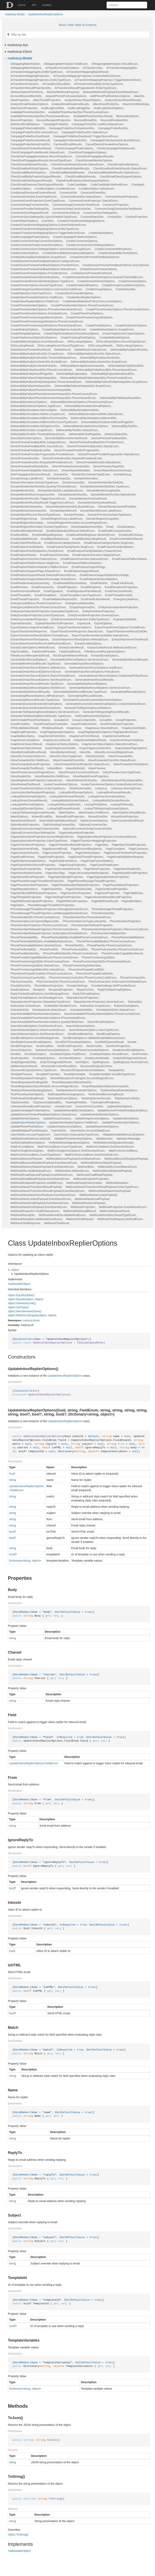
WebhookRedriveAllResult (79, 1211)
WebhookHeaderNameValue (84, 1182)
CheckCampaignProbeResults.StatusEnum (37, 152)
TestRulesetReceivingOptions (65, 1094)
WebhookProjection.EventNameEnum (122, 1207)
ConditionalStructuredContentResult (33, 192)
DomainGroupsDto (58, 478)
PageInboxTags (55, 872)
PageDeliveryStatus (87, 852)
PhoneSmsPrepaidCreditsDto (94, 973)
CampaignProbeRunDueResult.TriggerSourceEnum (85, 136)
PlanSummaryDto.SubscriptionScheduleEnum (117, 981)
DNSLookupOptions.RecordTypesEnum (121, 341)
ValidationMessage (128, 1138)
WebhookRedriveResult (114, 1211)
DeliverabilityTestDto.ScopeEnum (31, 430)
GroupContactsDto (84, 720)
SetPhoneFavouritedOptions (91, 1050)
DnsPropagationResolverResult (30, 474)
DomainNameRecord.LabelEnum (100, 510)
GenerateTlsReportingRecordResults (106, 711)
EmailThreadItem (45, 595)
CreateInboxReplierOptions (84, 297)
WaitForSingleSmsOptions (27, 1150)
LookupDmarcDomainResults (28, 800)
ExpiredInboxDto (20, 623)
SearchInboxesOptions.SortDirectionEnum (37, 1034)
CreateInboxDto (125, 289)
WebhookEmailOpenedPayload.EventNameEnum (41, 1174)
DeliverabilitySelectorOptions (28, 402)
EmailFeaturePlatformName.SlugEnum (34, 563)
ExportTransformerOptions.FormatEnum (120, 627)
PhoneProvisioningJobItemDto (82, 965)
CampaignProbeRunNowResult (30, 140)
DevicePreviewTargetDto (108, 466)
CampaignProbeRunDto (113, 128)
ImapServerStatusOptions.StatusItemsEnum (109, 744)
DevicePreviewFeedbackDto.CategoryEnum (38, 442)
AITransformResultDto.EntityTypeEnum (98, 84)
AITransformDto (92, 67)
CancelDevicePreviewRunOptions (107, 144)
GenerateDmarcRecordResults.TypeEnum (36, 683)
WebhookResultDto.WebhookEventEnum (36, 1219)
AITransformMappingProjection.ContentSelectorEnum (86, 75)
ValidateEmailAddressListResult (30, 1138)
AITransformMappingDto (121, 67)
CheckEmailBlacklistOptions (28, 172)
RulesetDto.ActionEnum (25, 1005)
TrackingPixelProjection (105, 1102)
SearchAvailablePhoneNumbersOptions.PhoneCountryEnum (102, 1013)
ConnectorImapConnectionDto (29, 204)
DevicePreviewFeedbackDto (109, 438)
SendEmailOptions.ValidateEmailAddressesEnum (94, 1038)
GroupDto (105, 720)
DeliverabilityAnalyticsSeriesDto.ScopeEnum (99, 361)
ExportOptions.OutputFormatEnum (32, 627)
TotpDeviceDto (19, 1102)
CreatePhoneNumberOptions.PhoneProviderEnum (117, 309)
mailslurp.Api (17, 45)
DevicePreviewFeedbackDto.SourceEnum (36, 446)
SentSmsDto (94, 1046)
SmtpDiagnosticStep (23, 1062)
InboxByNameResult (63, 752)
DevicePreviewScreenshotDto (70, 466)
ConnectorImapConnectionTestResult (75, 204)
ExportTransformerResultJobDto (127, 631)
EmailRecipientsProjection (121, 587)
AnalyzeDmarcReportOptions (82, 100)
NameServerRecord (23, 820)
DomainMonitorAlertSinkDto (105, 482)
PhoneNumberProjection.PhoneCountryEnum (39, 925)
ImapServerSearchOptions (126, 740)
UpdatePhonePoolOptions (26, 1126)
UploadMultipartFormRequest (28, 1130)
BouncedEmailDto (85, 120)
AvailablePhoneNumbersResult (93, 116)
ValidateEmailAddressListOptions (123, 1134)
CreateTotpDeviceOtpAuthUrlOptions (33, 337)
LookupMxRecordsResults (64, 804)
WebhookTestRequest (79, 1219)
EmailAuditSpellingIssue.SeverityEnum (90, 534)
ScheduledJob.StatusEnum (49, 1009)
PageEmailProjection (51, 856)
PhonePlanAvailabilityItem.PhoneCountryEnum (105, 941)
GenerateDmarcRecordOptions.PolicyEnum (92, 671)
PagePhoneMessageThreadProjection (91, 881)
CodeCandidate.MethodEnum (109, 184)
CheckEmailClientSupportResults (31, 180)
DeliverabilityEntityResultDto (125, 365)
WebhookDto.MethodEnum (72, 1170)
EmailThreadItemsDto (118, 595)
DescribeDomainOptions (25, 438)
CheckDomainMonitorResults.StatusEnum (77, 164)
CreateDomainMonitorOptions (96, 281)
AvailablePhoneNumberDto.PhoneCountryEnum (78, 112)
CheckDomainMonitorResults (28, 164)
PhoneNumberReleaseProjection (91, 925)
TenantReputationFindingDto (28, 1078)
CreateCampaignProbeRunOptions (75, 236)
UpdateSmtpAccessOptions (64, 1126)
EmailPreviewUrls (42, 587)
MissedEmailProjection (70, 816)
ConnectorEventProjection (121, 196)
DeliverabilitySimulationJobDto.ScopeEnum (37, 414)
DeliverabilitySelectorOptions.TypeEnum (35, 406)
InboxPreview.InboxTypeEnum (122, 772)
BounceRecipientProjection (53, 120)
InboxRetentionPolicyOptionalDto (121, 780)
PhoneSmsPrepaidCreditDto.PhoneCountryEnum (41, 973)
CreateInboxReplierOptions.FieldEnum (34, 301)
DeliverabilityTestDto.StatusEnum (77, 430)
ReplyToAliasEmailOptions (114, 989)
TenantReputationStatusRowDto (71, 1082)
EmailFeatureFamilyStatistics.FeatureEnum (94, 550)
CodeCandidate (77, 184)
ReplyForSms (85, 989)
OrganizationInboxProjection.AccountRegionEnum (41, 836)
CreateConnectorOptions (81, 241)
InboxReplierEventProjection (91, 776)
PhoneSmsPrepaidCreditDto (86, 969)
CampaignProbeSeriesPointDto (30, 144)
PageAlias (101, 844)
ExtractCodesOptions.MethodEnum (32, 647)
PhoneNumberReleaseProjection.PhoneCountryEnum (44, 929)
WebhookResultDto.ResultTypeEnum (112, 1215)
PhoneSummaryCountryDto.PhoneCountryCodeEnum (82, 977)
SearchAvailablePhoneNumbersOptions (35, 1013)
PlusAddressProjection (49, 985)
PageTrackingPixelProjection (63, 897)
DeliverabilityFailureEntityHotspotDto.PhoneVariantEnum (46, 381)
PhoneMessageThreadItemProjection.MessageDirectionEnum (49, 909)
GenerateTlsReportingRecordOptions (87, 707)
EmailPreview (19, 587)
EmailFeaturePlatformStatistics (82, 563)
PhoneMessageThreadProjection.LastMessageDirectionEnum (49, 913)
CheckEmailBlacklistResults (66, 172)
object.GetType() (18, 1307)
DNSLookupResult (22, 345)
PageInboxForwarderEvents (62, 868)
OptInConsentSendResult (127, 820)
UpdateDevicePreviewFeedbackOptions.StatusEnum (43, 1114)
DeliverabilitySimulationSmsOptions (85, 426)
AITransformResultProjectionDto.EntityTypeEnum (85, 88)
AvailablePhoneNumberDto (27, 112)
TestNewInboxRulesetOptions (118, 1090)
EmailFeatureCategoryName (62, 542)
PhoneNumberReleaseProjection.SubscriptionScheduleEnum (48, 933)
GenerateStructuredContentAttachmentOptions (92, 699)
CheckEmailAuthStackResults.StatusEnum (120, 168)
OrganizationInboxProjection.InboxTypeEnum (38, 840)
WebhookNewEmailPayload (92, 1199)
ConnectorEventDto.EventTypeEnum (33, 196)
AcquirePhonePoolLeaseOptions (65, 96)
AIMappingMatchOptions (25, 67)
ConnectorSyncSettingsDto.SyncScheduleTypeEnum (43, 216)
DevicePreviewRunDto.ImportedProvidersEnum (72, 458)
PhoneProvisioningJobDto (98, 957)
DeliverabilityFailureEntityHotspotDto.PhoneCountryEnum (96, 377)
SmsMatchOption (35, 1054)
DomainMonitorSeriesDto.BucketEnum (70, 506)
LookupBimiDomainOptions (76, 792)
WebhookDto (86, 1166)
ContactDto (114, 216)
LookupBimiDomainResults (114, 792)
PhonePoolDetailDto (23, 949)
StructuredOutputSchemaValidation (82, 1070)
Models (46, 5)
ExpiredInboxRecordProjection (54, 623)
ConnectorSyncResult (65, 212)
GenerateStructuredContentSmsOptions (35, 707)
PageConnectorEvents (24, 852)
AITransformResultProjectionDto (30, 88)
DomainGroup (122, 474)
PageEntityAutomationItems (27, 860)
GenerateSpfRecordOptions (128, 691)
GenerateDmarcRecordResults (94, 679)
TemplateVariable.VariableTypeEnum (112, 1074)
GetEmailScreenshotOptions (93, 716)
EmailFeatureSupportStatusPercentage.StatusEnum (43, 579)
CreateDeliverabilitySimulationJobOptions (68, 253)
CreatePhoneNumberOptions (28, 305)
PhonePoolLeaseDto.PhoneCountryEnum (117, 949)
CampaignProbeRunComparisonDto (71, 128)
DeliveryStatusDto (116, 434)
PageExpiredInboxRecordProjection (32, 864)
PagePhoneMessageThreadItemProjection (37, 881)
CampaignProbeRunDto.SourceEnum (34, 132)
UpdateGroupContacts (57, 1118)
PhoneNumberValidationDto (108, 933)
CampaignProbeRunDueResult (29, 136)
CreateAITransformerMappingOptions (80, 220)
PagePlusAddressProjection (120, 885)
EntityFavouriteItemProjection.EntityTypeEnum (80, 619)
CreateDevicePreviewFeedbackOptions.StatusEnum (43, 269)
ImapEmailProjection (23, 732)
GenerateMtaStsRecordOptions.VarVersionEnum (99, 687)
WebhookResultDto (22, 1215)
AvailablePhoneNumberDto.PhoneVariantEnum (40, 116)
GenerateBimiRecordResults (130, 659)
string (12, 1480)
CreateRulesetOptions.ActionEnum (64, 329)
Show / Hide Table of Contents (77, 25)
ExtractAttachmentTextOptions (29, 639)
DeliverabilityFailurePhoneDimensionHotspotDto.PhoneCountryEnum (53, 393)
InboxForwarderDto (120, 756)
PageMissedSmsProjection (27, 877)
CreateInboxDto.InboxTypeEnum (30, 293)
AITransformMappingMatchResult (87, 71)
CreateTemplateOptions (25, 333)
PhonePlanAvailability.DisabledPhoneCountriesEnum (74, 937)
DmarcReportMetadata (75, 470)
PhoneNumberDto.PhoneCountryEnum (34, 917)
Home (22, 5)
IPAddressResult (52, 728)
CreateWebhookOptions (114, 337)
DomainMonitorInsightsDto (103, 490)
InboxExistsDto (95, 756)
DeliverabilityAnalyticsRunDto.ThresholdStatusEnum (43, 357)
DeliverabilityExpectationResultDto (112, 373)
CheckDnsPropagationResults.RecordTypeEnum (41, 160)
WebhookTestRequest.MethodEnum (119, 1219)
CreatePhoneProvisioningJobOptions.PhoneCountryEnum (46, 321)
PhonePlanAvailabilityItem (127, 937)
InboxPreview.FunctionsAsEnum (78, 772)
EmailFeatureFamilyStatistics (115, 546)
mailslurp (27, 1320)
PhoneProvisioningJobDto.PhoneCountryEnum (39, 961)
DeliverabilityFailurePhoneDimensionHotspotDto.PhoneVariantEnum (53, 398)
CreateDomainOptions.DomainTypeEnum (36, 285)
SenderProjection (21, 1046)
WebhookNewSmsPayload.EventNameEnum (38, 1207)
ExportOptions (103, 623)
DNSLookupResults (100, 345)
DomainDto (61, 474)
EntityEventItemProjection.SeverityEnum (93, 615)
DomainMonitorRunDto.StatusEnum (113, 494)
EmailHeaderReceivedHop (70, 583)
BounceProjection (21, 120)
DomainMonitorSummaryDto (28, 510)
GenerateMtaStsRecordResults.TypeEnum (80, 691)
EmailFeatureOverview (54, 554)
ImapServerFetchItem (52, 736)
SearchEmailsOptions (100, 1021)
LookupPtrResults (122, 804)
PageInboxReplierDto (127, 868)
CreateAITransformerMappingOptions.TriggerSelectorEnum (47, 232)
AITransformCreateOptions (62, 67)
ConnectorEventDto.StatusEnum (81, 196)
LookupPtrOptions (95, 804)
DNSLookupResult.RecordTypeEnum (61, 345)
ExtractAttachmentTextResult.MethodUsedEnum (40, 643)
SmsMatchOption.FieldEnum (68, 1054)
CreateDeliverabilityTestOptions (117, 253)
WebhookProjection (83, 1207)
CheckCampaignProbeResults (116, 148)
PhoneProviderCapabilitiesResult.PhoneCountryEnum (44, 957)
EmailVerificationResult (95, 599)
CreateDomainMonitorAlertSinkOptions (34, 277)
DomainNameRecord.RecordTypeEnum (35, 514)
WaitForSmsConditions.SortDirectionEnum (91, 1154)
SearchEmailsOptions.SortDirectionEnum (36, 1025)
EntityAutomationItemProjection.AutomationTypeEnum (44, 611)
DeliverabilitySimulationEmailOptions (88, 406)
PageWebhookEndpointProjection (31, 901)
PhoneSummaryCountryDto (27, 977)
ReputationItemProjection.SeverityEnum (99, 1001)
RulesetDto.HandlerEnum (60, 1005)
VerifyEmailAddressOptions (27, 1142)
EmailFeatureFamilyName (26, 546)
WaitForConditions (22, 1146)
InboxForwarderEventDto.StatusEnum (112, 760)
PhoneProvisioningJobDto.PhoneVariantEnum (102, 961)
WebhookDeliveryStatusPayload (101, 1162)
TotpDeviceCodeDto (126, 1098)
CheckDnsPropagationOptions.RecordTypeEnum (41, 156)
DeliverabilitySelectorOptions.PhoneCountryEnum (81, 402)
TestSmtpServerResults (95, 1098)
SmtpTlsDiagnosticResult (55, 1062)
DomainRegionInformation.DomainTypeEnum (38, 526)
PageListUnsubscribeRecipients (89, 872)
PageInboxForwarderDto (25, 868)
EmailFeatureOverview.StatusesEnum (84, 559)
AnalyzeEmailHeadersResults (70, 104)
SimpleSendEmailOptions (128, 1050)
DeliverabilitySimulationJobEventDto (93, 418)
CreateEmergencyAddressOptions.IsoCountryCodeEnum (46, 289)
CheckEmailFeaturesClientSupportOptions (82, 180)
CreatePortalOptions (98, 325)
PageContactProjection (57, 852)
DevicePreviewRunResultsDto (29, 466)
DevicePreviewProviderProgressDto (76, 450)
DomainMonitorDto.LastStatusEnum (60, 490)
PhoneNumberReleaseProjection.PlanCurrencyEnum (115, 929)
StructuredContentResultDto (58, 1066)
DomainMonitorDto (22, 490)
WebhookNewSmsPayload (89, 1203)
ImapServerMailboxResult (90, 740)
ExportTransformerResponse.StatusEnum (76, 631)
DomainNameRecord (63, 510)
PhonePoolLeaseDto (75, 949)
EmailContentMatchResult (126, 538)
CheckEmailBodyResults (80, 176)
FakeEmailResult (70, 651)
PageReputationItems (24, 889)
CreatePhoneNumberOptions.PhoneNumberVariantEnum (46, 309)
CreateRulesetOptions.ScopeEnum (112, 329)
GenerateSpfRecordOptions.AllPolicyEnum (37, 695)
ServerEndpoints (20, 1050)
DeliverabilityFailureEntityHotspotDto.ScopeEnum (116, 381)
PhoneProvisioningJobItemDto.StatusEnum (37, 969)
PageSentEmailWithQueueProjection (33, 893)
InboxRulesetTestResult (25, 784)
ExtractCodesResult (71, 647)
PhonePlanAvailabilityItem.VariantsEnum (35, 945)
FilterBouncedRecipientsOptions (104, 651)
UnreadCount (63, 1106)
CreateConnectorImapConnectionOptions (36, 241)
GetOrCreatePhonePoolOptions (30, 720)
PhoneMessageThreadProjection (112, 909)
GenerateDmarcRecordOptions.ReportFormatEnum (42, 675)
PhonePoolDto (49, 949)
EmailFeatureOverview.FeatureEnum (33, 559)
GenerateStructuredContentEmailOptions (36, 703)
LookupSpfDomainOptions (26, 808)
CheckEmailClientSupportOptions (120, 176)
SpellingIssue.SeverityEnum (130, 1062)
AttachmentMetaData (135, 104)
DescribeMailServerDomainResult (66, 438)
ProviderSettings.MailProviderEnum (113, 985)
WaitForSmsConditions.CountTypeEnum (35, 1154)
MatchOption (67, 812)
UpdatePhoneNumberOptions (120, 1122)
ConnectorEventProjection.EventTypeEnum (37, 200)
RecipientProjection (60, 989)
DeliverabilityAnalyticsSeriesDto (100, 357)
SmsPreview (140, 1054)
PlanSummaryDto (21, 981)
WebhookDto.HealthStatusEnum (30, 1170)
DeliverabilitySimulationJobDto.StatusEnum (96, 414)
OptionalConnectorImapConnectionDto (34, 828)
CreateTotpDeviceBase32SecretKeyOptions (71, 333)
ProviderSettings (77, 985)
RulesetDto (135, 1001)
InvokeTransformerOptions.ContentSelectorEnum (112, 784)
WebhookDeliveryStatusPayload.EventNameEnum (42, 1166)
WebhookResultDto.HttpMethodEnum (62, 1215)
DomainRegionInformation (26, 522)
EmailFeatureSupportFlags (88, 567)
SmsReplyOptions (43, 1058)
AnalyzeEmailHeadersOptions (29, 104)
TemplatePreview (21, 1074)
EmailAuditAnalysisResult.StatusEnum (70, 530)
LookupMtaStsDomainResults (110, 800)
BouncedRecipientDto (114, 120)
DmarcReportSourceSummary (113, 470)
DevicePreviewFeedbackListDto (30, 450)
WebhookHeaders (117, 1182)
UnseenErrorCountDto (89, 1106)
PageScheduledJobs (79, 889)
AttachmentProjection (23, 108)
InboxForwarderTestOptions (130, 764)
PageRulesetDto (51, 889)
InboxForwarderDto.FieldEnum (29, 760)
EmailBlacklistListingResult (89, 538)
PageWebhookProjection (72, 901)
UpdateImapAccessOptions (92, 1118)
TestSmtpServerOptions (62, 1098)
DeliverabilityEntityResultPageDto (31, 373)
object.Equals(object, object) (25, 1299)
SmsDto (15, 1054)
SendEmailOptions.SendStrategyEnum (34, 1038)
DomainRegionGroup (23, 518)
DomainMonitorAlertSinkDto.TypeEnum (104, 486)
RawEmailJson (19, 989)
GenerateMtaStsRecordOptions (87, 683)
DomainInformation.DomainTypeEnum (34, 482)
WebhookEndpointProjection (91, 1178)
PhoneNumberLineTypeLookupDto (84, 921)
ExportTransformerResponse (28, 631)
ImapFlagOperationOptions (57, 732)
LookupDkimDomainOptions (28, 796)
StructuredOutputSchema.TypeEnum (33, 1070)
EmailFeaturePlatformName (129, 559)
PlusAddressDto (20, 985)
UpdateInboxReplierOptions (45, 14)
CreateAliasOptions (101, 232)
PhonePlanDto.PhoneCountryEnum (109, 945)
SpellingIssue (100, 1062)
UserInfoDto (58, 1130)
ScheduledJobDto (81, 1009)
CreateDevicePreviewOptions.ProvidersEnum (38, 273)
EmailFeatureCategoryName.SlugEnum (109, 542)
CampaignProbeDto (55, 124)
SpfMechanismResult (23, 1066)
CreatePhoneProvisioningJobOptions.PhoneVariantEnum (46, 325)
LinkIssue (101, 788)
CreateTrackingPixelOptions (78, 337)
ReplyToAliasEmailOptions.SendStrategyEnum (39, 993)
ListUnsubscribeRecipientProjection (32, 792)
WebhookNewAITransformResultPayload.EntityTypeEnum (101, 1186)
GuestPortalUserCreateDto (50, 724)
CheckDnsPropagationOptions (87, 152)
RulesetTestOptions (126, 1005)
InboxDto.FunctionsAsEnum (28, 756)
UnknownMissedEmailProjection (30, 1106)
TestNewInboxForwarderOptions (76, 1090)
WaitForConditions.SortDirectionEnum (110, 1146)
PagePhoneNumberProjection (29, 885)
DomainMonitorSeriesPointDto (117, 506)
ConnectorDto (68, 192)
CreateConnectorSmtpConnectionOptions (36, 245)
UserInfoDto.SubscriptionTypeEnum (76, 1134)
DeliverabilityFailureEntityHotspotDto (33, 377)
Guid (12, 1473)
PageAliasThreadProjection (129, 844)
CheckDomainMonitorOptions (93, 160)
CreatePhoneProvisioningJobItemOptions (36, 317)
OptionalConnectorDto (93, 824)
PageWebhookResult (104, 901)
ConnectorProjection (116, 204)
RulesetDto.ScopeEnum (95, 1005)
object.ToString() (18, 2534)
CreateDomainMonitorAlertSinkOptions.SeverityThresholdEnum (103, 277)
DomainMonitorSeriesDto (26, 506)
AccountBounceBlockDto (26, 96)
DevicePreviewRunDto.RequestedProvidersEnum (41, 462)
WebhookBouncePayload (26, 1158)
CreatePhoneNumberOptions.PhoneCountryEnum (82, 305)
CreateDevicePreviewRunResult (91, 273)
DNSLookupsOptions (129, 345)
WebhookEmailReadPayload (94, 1174)
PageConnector (138, 848)
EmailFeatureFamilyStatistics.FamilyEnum (36, 550)
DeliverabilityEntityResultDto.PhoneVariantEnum (106, 369)
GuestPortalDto (20, 724)
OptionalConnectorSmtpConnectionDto (87, 828)
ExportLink (83, 623)
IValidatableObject (19, 1283)
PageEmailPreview (22, 856)
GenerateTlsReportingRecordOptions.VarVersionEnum (44, 711)
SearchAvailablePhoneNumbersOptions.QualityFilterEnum (47, 1021)
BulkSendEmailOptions (24, 124)
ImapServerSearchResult (26, 744)
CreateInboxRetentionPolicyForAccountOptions (92, 301)
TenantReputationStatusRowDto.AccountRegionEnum (44, 1086)
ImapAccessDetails (134, 728)
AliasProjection (19, 100)
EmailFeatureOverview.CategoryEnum (96, 554)
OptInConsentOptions (94, 820)
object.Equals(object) (21, 1295)
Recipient (39, 989)
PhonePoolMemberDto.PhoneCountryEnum (70, 953)
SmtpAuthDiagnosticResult (130, 1058)
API (34, 5)
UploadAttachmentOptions (101, 1126)
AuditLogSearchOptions (109, 108)
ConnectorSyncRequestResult (29, 212)
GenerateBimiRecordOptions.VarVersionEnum (79, 659)
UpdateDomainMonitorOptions (99, 1114)
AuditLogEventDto (52, 108)
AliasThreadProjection (47, 100)
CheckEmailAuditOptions (123, 164)
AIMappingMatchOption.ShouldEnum (114, 63)
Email (109, 526)
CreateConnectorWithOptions (112, 249)
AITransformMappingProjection (29, 75)
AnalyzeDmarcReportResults (123, 100)
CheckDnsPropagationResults (94, 156)
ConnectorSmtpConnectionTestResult (117, 208)
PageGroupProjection (72, 864)
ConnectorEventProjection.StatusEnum (93, 200)
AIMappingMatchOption (25, 63)
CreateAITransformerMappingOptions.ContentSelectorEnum (48, 224)
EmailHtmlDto (99, 583)
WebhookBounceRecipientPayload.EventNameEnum (43, 1162)
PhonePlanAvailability (24, 937)
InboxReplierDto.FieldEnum (52, 776)
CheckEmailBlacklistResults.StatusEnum (113, 172)
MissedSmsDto (97, 816)
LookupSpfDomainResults (63, 808)
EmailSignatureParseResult (84, 591)
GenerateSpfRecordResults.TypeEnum (34, 699)
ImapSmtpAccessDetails (60, 748)
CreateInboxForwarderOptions (74, 293)
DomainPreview (74, 514)
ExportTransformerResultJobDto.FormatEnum (39, 635)
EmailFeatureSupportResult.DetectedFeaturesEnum (43, 575)
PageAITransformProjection (27, 844)
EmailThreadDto (20, 595)
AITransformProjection (24, 84)
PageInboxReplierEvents (26, 872)
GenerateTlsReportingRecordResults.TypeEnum (40, 716)
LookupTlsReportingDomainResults (32, 812)
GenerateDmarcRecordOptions (83, 663)
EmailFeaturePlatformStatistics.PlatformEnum (39, 567)
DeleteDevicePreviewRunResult (30, 349)
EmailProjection (67, 587)
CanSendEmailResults (67, 144)
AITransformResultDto (56, 84)
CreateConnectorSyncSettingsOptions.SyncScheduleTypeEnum (50, 249)
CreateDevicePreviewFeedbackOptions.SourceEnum (115, 265)
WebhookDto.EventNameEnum (117, 1166)
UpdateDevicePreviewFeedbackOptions (122, 1110)
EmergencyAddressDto (79, 603)
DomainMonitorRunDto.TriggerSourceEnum (37, 498)
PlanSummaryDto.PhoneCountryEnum (60, 981)
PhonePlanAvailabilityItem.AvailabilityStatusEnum (41, 941)
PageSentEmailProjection (111, 889)
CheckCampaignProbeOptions (74, 148)
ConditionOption (20, 188)
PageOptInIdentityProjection (65, 877)
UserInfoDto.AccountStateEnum (90, 1130)
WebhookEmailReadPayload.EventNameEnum (39, 1178)
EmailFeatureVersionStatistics (98, 579)
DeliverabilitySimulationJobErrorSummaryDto (38, 418)
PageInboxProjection (97, 868)
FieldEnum (16, 1490)
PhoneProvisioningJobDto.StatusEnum (34, 965)
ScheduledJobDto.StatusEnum (115, 1009)
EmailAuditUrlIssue (130, 534)
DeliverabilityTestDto (124, 426)
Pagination (17, 905)
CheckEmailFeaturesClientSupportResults (36, 184)
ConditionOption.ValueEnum (96, 188)
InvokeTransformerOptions (60, 784)
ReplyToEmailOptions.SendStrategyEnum (36, 997)
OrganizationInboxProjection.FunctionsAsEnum (106, 836)
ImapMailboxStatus (22, 736)
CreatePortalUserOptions (131, 325)
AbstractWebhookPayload (62, 92)
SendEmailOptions (108, 1034)
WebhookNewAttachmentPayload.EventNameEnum (42, 1195)
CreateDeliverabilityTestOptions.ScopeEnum (38, 257)
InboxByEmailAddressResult (28, 752)
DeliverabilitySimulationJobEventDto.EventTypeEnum (44, 422)
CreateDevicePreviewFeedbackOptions (94, 257)
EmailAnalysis (126, 526)
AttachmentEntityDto (106, 104)
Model (36, 1320)
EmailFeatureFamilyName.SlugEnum (70, 546)
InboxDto (85, 752)
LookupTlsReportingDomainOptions (106, 808)
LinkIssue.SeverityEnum (126, 788)
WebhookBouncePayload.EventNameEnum (73, 1158)
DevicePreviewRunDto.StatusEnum (98, 462)
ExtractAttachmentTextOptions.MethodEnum (80, 639)
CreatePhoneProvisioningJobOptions (89, 317)
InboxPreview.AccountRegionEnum (32, 772)
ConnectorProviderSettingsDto (29, 208)
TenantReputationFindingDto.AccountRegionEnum (81, 1078)
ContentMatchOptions (24, 220)
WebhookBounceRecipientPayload (126, 1158)
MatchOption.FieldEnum (94, 812)
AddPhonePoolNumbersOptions (110, 96)
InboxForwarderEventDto (68, 760)
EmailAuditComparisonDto (114, 530)
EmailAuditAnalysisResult (26, 530)
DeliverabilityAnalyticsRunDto (128, 349)
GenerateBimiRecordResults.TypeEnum (35, 663)
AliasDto (139, 96)
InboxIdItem (54, 768)
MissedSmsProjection (124, 816)
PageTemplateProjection (25, 897)
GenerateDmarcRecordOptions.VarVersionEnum (40, 679)
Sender (131, 1042)
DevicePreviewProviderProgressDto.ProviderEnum (42, 454)
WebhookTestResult (56, 1223)
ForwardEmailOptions (104, 655)
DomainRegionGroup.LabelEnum (61, 518)
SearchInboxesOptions (80, 1025)
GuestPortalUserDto (83, 724)
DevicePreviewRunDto (24, 458)
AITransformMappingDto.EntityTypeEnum (36, 71)
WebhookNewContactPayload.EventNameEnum (40, 1199)
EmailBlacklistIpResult (55, 538)
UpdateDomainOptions (24, 1118)
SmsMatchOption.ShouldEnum (108, 1054)
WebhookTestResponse (25, 1223)
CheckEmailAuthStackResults (70, 168)
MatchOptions (19, 816)
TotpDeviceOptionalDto (47, 1102)
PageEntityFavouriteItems (97, 860)
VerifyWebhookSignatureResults (113, 1142)
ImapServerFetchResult (84, 736)
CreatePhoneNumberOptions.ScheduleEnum (38, 313)
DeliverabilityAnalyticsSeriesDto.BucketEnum (38, 361)
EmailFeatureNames (23, 554)
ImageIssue (74, 728)
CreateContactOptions (24, 253)
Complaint (137, 184)
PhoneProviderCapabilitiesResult (122, 953)
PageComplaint (115, 848)
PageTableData (133, 893)
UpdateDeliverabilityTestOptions (73, 1110)
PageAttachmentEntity (24, 848)
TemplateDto (116, 1070)
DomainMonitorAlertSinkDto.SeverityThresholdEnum (43, 486)
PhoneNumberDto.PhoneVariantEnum (87, 917)
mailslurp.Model (15, 14)
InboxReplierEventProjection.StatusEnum (36, 780)
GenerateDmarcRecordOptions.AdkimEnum (37, 667)
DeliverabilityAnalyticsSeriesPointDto (33, 365)
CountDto (47, 220)
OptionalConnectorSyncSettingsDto (32, 832)
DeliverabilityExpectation (71, 373)
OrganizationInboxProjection (76, 832)
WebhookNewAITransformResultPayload (36, 1186)
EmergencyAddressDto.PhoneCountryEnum (38, 607)
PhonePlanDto (74, 945)
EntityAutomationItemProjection (118, 607)
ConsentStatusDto (92, 216)
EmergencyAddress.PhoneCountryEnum (35, 603)
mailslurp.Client (19, 51)
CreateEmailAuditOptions (82, 285)
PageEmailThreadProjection (85, 856)
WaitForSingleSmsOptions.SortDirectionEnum (76, 1150)
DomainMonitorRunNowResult (97, 502)
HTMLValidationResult (24, 728)
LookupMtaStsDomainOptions (70, 800)
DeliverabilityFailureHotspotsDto (30, 385)
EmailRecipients (91, 587)
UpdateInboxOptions (126, 1118)
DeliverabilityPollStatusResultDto (120, 398)
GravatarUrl (61, 720)
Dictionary (15, 1560)
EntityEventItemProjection (98, 611)
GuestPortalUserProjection (117, 724)
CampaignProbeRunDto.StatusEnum (84, 132)
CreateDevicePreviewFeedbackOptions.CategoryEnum (45, 261)
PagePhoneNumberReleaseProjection (75, 885)
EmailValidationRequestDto (60, 599)
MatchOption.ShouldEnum (129, 812)
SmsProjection (19, 1058)
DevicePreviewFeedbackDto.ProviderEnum (96, 442)
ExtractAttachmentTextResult (130, 639)
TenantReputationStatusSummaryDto (105, 1086)
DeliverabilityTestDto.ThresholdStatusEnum (37, 434)
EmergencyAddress (125, 599)
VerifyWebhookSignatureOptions (68, 1142)
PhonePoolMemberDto (24, 953)
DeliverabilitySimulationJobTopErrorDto (35, 426)
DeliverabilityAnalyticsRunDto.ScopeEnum (37, 353)
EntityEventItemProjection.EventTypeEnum (37, 615)
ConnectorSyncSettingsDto (100, 212)
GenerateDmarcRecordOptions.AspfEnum (95, 667)
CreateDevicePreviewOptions (98, 269)
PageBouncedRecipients (86, 848)
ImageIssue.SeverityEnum (101, 728)
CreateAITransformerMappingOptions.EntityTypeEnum (44, 228)
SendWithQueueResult (109, 1042)
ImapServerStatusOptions (62, 744)
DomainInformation (86, 478)
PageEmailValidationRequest (125, 856)
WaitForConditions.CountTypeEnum (59, 1146)
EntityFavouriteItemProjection (28, 619)
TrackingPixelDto (76, 1102)
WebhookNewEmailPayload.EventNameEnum (39, 1203)
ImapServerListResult (56, 740)
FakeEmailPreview (44, 651)
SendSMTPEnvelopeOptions (73, 1042)
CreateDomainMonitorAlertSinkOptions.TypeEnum (41, 281)
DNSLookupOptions (79, 341)
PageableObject (131, 901)
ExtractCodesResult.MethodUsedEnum (112, 647)
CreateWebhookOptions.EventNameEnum (37, 341)
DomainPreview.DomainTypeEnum (109, 514)
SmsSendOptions (70, 1058)
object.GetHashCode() (22, 1303)
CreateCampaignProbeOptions (29, 236)
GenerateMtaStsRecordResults (30, 691)
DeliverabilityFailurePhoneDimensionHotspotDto (40, 389)
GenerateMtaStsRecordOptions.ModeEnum (37, 687)
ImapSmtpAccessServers (95, 748)
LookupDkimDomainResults (66, 796)
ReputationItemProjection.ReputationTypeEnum (40, 1001)
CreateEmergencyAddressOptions (123, 285)
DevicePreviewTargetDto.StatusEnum (34, 470)
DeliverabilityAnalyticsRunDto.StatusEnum (93, 353)
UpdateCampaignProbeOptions (30, 1110)
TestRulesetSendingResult (27, 1098)
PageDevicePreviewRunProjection (125, 852)
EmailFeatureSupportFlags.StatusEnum (35, 571)
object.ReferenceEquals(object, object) (32, 1315)
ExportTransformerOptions (74, 627)
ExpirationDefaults (124, 619)
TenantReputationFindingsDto (29, 1082)
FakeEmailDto (19, 651)
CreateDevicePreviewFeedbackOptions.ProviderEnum (44, 265)
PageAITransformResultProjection (70, 844)
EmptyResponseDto (82, 607)
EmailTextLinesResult (118, 591)
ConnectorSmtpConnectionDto (71, 208)
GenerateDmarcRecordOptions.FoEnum (35, 671)
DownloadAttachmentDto (86, 526)
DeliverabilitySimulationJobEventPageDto (107, 422)
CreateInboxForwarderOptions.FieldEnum (36, 297)
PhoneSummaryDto (132, 977)
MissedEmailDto (42, 816)
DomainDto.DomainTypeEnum (91, 474)
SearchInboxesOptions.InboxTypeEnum (94, 1029)
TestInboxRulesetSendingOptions (31, 1090)
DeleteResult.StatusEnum (90, 349)
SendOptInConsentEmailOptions (30, 1042)
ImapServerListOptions (24, 740)
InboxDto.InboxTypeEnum (65, 756)
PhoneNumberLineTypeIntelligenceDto (34, 921)
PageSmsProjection (107, 893)
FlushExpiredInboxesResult (70, 655)
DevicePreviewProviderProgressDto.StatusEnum (108, 454)
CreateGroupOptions (99, 289)
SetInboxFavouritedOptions (52, 1050)
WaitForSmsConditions (123, 1150)
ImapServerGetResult (116, 736)
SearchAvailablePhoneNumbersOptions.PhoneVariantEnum (47, 1017)
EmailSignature (53, 591)
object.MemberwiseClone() (25, 1311)
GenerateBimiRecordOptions (28, 659)
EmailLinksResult (122, 583)
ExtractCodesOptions (88, 643)
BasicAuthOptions (127, 116)
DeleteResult (62, 349)
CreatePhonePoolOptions (87, 313)
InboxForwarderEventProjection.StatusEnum (82, 764)
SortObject (82, 1062)
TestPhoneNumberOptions (27, 1094)
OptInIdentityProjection (24, 824)
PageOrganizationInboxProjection (108, 877)
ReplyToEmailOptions (86, 993)
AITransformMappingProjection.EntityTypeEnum (40, 80)
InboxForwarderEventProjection (30, 764)
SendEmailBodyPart (80, 1034)
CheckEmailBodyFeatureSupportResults (35, 176)
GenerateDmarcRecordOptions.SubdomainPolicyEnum (113, 675)
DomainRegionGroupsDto (102, 518)
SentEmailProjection (69, 1046)
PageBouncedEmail (54, 848)
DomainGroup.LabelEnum (26, 478)
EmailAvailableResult (23, 538)
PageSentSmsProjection (76, 893)
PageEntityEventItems (63, 860)
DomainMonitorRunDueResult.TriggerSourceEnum (42, 502)
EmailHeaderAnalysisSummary (29, 583)
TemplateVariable (74, 1074)
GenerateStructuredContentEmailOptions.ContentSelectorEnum (106, 703)
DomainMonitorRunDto (72, 494)
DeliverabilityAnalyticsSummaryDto (82, 365)
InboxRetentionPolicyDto (81, 780)
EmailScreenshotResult (25, 591)
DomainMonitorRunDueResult (88, 498)
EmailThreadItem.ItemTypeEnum (80, 595)
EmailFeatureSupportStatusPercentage (104, 575)
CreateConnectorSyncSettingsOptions (90, 245)
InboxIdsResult (75, 768)
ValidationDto (104, 1138)
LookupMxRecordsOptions (27, 804)
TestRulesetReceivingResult (105, 1094)
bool (11, 1531)
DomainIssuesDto (73, 482)
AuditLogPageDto (79, 108)
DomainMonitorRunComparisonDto (32, 494)
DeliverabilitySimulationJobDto (80, 410)
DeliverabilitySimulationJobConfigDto (33, 410)
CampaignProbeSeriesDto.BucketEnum (115, 140)
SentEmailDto (44, 1046)
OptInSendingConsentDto (59, 824)
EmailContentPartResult (25, 542)
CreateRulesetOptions (24, 329)
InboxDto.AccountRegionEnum (113, 752)
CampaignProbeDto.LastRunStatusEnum (97, 124)
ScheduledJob (19, 1009)
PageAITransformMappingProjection (93, 840)
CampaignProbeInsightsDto (27, 128)
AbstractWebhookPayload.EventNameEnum (110, 92)
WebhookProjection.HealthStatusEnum (34, 1211)
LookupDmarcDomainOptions (106, 796)
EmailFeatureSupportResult (81, 571)
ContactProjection (136, 216)
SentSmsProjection (118, 1046)
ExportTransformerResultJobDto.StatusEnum (100, 635)
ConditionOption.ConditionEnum (55, 188)
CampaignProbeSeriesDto (69, 140)
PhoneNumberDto (103, 913)
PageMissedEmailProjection (129, 872)
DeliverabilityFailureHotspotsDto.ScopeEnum (82, 385)
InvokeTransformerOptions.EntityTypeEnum (37, 788)
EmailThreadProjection (24, 599)
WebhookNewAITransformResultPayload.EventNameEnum (47, 1190)
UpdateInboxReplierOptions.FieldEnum (73, 1122)
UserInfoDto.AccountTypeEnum (30, 1134)
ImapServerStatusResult (25, 748)
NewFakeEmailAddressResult (57, 820)
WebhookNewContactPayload (98, 1195)
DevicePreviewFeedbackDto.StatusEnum (92, 446)
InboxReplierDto (20, 776)
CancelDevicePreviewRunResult (30, 148)
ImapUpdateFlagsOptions (131, 748)
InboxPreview (96, 768)
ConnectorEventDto (93, 192)
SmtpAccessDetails (97, 1058)
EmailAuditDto (19, 534)
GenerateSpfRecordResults (85, 695)
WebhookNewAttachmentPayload (109, 1190)
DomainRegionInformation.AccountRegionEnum (77, 522)
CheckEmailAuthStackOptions (29, 168)
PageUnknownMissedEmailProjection (108, 897)
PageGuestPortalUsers (104, 864)
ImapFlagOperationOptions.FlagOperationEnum (108, 732)
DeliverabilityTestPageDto (85, 434)
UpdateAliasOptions (119, 1106)
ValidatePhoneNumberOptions (73, 1138)
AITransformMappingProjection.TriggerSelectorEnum (107, 80)
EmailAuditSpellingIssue (47, 534)
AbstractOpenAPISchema (26, 92)
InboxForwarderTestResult (26, 768)
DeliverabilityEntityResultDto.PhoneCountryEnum (41, 369)
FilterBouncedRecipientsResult (29, 655)
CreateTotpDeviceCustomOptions (124, 333)
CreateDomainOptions (132, 281)
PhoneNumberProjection (125, 921)
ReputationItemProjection (82, 997)
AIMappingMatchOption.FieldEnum (66, 63)
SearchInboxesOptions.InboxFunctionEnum (37, 1029)
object (15, 1269)
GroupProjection (126, 720)
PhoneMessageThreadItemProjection (51, 905)
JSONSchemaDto (80, 788)
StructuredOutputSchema (96, 1066)
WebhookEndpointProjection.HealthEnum (36, 1182)
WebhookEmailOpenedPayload (112, 1170)
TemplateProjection (48, 1074)
